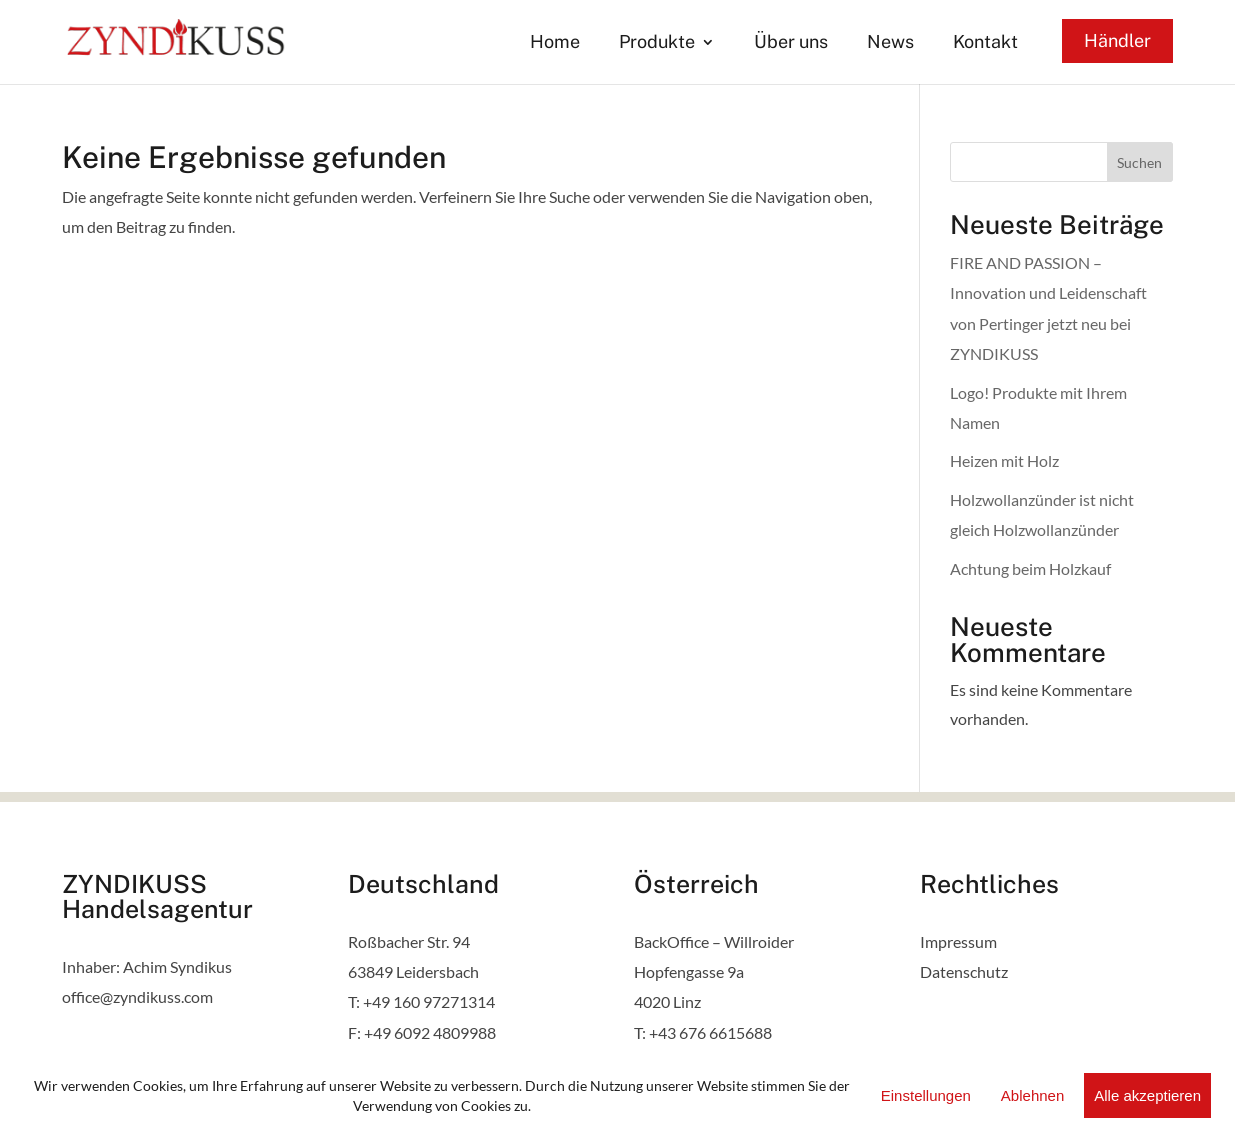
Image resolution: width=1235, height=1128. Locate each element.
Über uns (791, 43)
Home (555, 43)
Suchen (1139, 162)
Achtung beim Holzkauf (1030, 568)
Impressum (958, 941)
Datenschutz (964, 971)
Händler (1117, 40)
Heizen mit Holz (1004, 460)
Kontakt (985, 43)
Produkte (657, 43)
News (890, 43)
